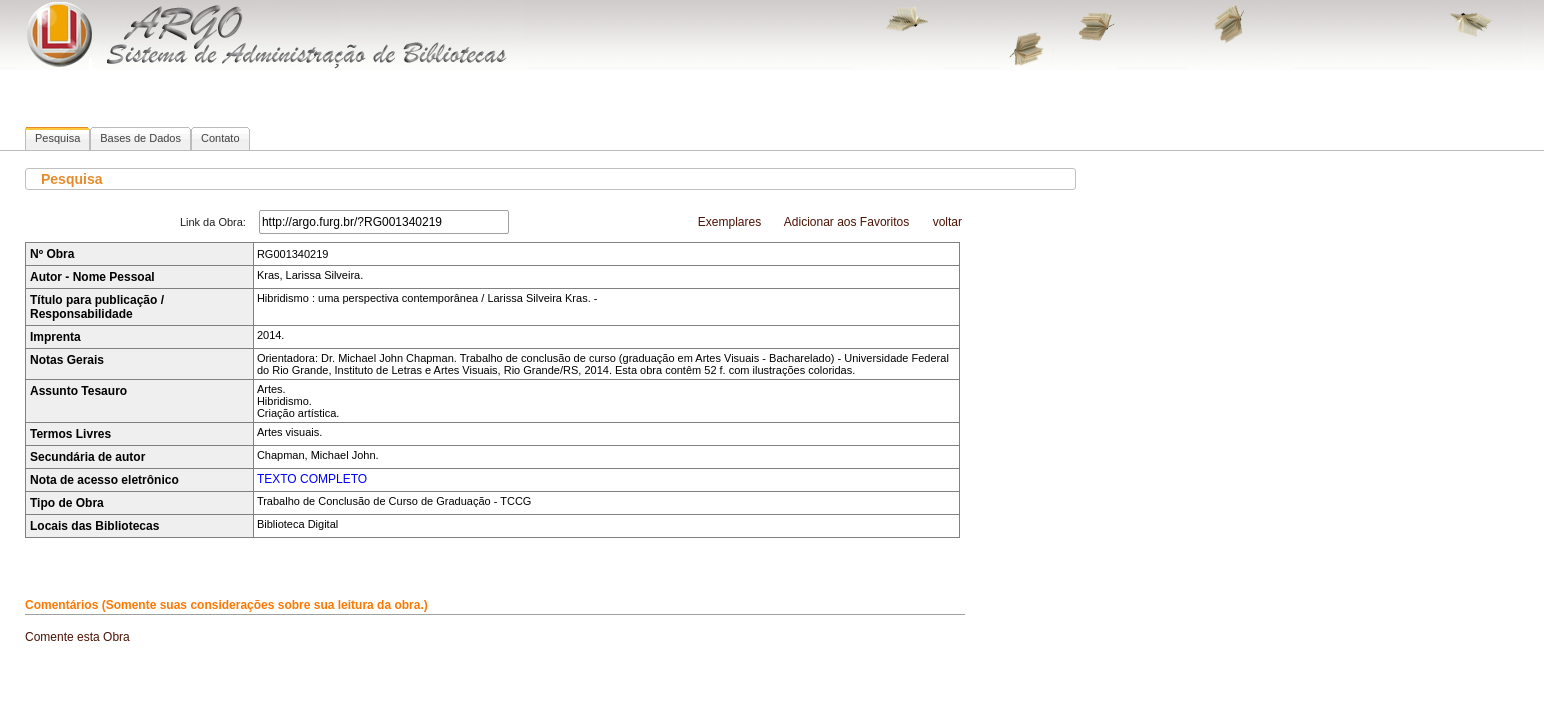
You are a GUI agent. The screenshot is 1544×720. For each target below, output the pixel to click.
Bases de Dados (140, 138)
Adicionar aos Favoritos (846, 222)
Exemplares (729, 222)
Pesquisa (57, 138)
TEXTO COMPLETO (312, 479)
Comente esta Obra (77, 637)
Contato (220, 138)
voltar (947, 222)
